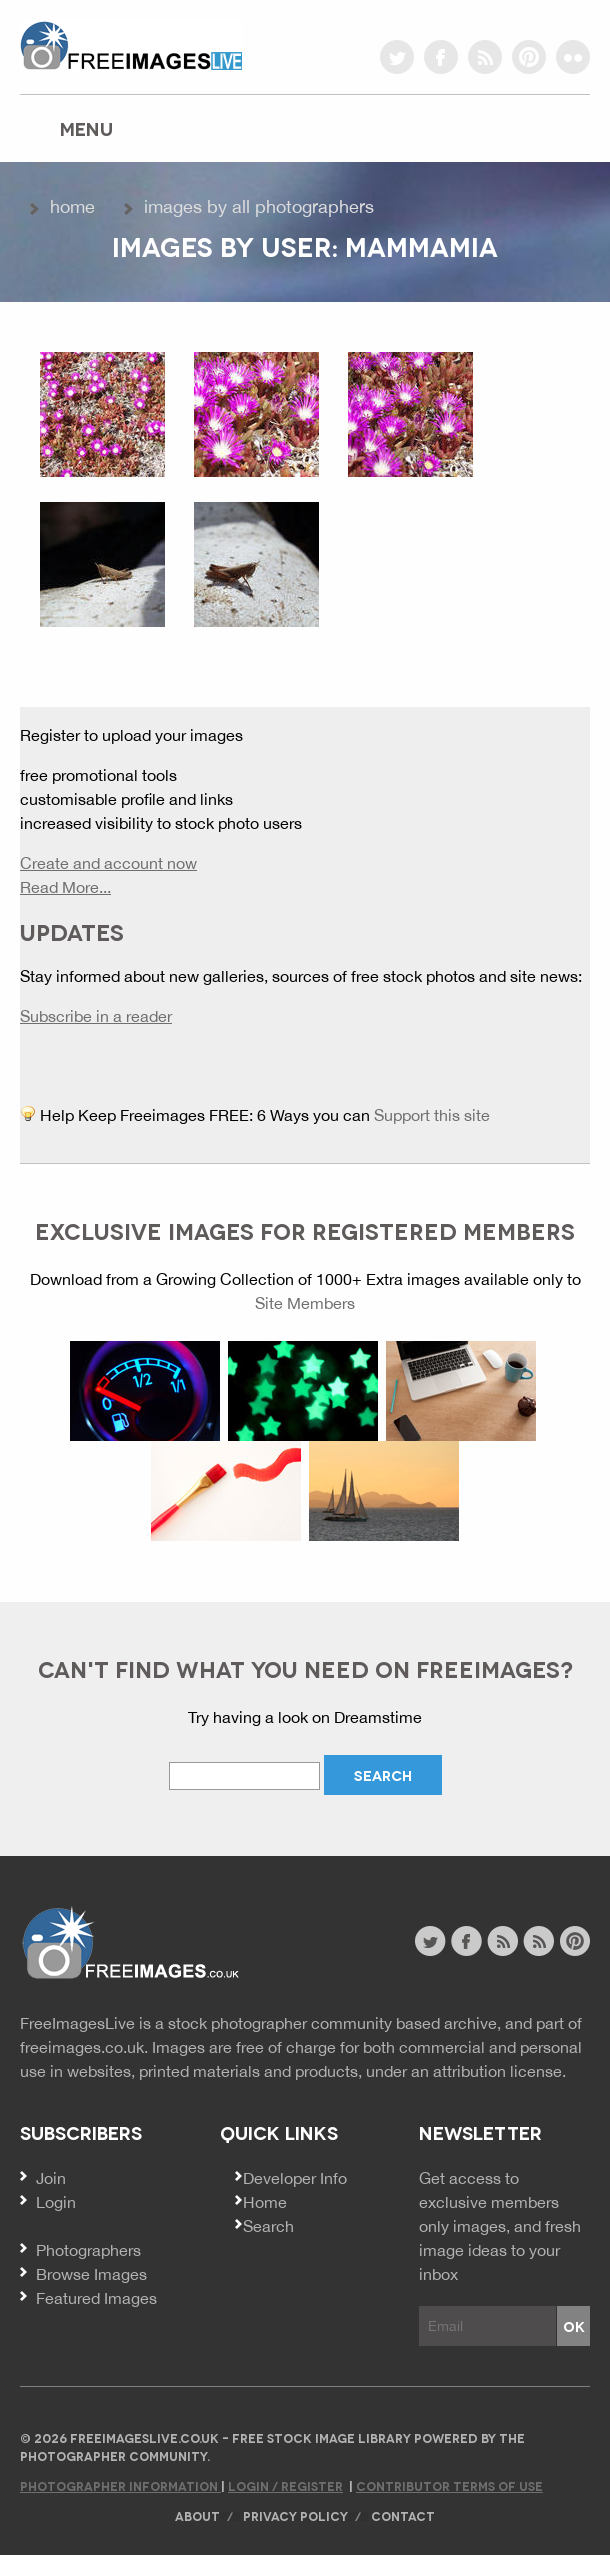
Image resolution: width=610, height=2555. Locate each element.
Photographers (88, 2250)
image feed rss (538, 1941)
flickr (573, 57)
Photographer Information (120, 2485)
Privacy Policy (295, 2515)
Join (51, 2178)
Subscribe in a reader (96, 1016)
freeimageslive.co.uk (131, 45)
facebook (441, 57)
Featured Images (96, 2298)
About (197, 2515)
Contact (403, 2515)
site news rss (502, 1941)
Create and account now (108, 863)
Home (72, 206)
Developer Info (295, 2178)
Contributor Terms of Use (449, 2485)
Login (56, 2202)
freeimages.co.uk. (84, 2047)
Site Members (305, 1303)
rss (485, 57)
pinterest (529, 57)
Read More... (65, 887)
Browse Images (91, 2274)
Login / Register (285, 2485)
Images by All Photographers (259, 206)
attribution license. (499, 2071)
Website (129, 1943)
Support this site (432, 1115)
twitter (397, 57)
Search (268, 2226)
